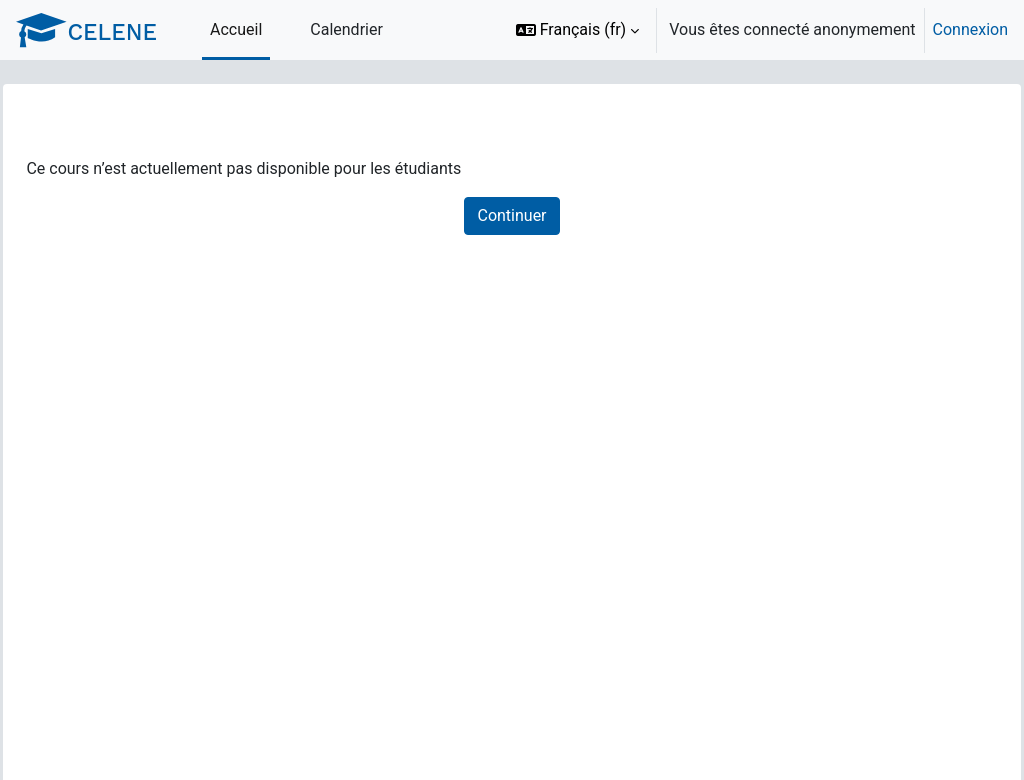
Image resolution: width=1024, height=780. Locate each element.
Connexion (970, 29)
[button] (578, 30)
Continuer (511, 215)
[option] (755, 30)
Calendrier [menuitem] (346, 29)
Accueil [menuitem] (236, 29)
